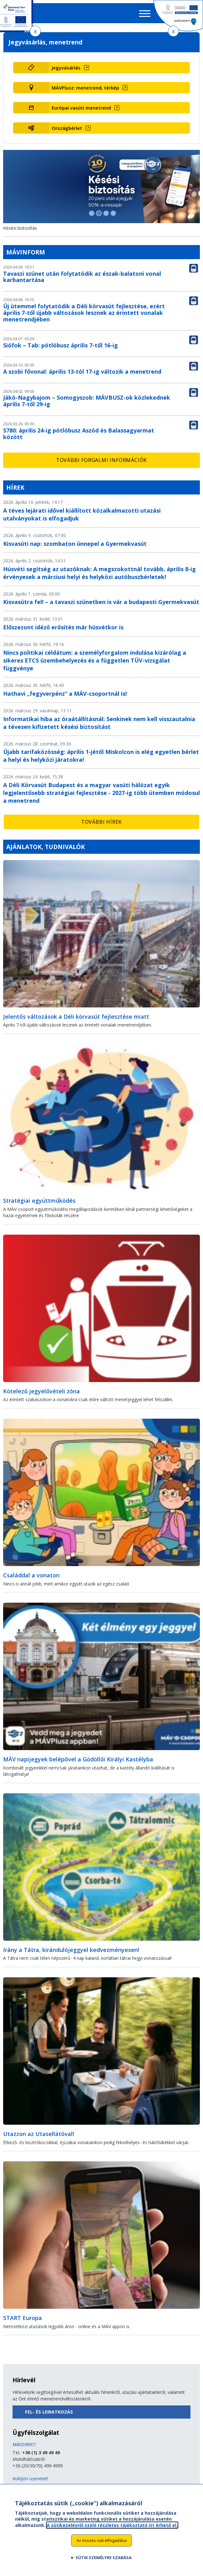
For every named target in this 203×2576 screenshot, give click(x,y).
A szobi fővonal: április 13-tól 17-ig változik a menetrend (82, 371)
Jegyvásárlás (66, 67)
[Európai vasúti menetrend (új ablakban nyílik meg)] (119, 108)
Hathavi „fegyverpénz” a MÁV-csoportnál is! (65, 693)
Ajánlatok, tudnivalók (45, 846)
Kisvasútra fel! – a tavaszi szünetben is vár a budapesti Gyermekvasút (101, 602)
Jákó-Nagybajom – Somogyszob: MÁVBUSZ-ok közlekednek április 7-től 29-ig (86, 401)
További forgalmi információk (101, 460)
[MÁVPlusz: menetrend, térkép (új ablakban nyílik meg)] (119, 88)
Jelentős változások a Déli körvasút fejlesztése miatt (76, 1016)
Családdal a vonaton (31, 1575)
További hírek (101, 821)
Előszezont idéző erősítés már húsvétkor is (63, 627)
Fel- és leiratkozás (49, 2412)
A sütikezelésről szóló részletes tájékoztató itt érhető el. (112, 2528)
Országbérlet (67, 128)
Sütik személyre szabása (103, 2560)
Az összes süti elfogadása (101, 2543)
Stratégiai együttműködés (39, 1200)
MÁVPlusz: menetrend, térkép (85, 88)
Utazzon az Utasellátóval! (38, 2134)
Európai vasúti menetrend (81, 108)
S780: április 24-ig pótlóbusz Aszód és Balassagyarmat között (78, 434)
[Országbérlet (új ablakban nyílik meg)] (119, 128)
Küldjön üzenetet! (30, 2478)
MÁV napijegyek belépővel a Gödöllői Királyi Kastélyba (78, 1759)
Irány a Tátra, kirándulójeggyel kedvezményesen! (71, 1950)
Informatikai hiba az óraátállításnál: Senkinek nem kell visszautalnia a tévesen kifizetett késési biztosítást (99, 722)
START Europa (22, 2318)
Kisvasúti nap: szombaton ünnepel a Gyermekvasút (75, 543)
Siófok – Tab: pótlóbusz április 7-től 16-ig (60, 345)
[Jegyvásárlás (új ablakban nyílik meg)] (119, 68)
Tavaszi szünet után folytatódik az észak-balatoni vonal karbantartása (82, 277)
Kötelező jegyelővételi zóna (41, 1391)
